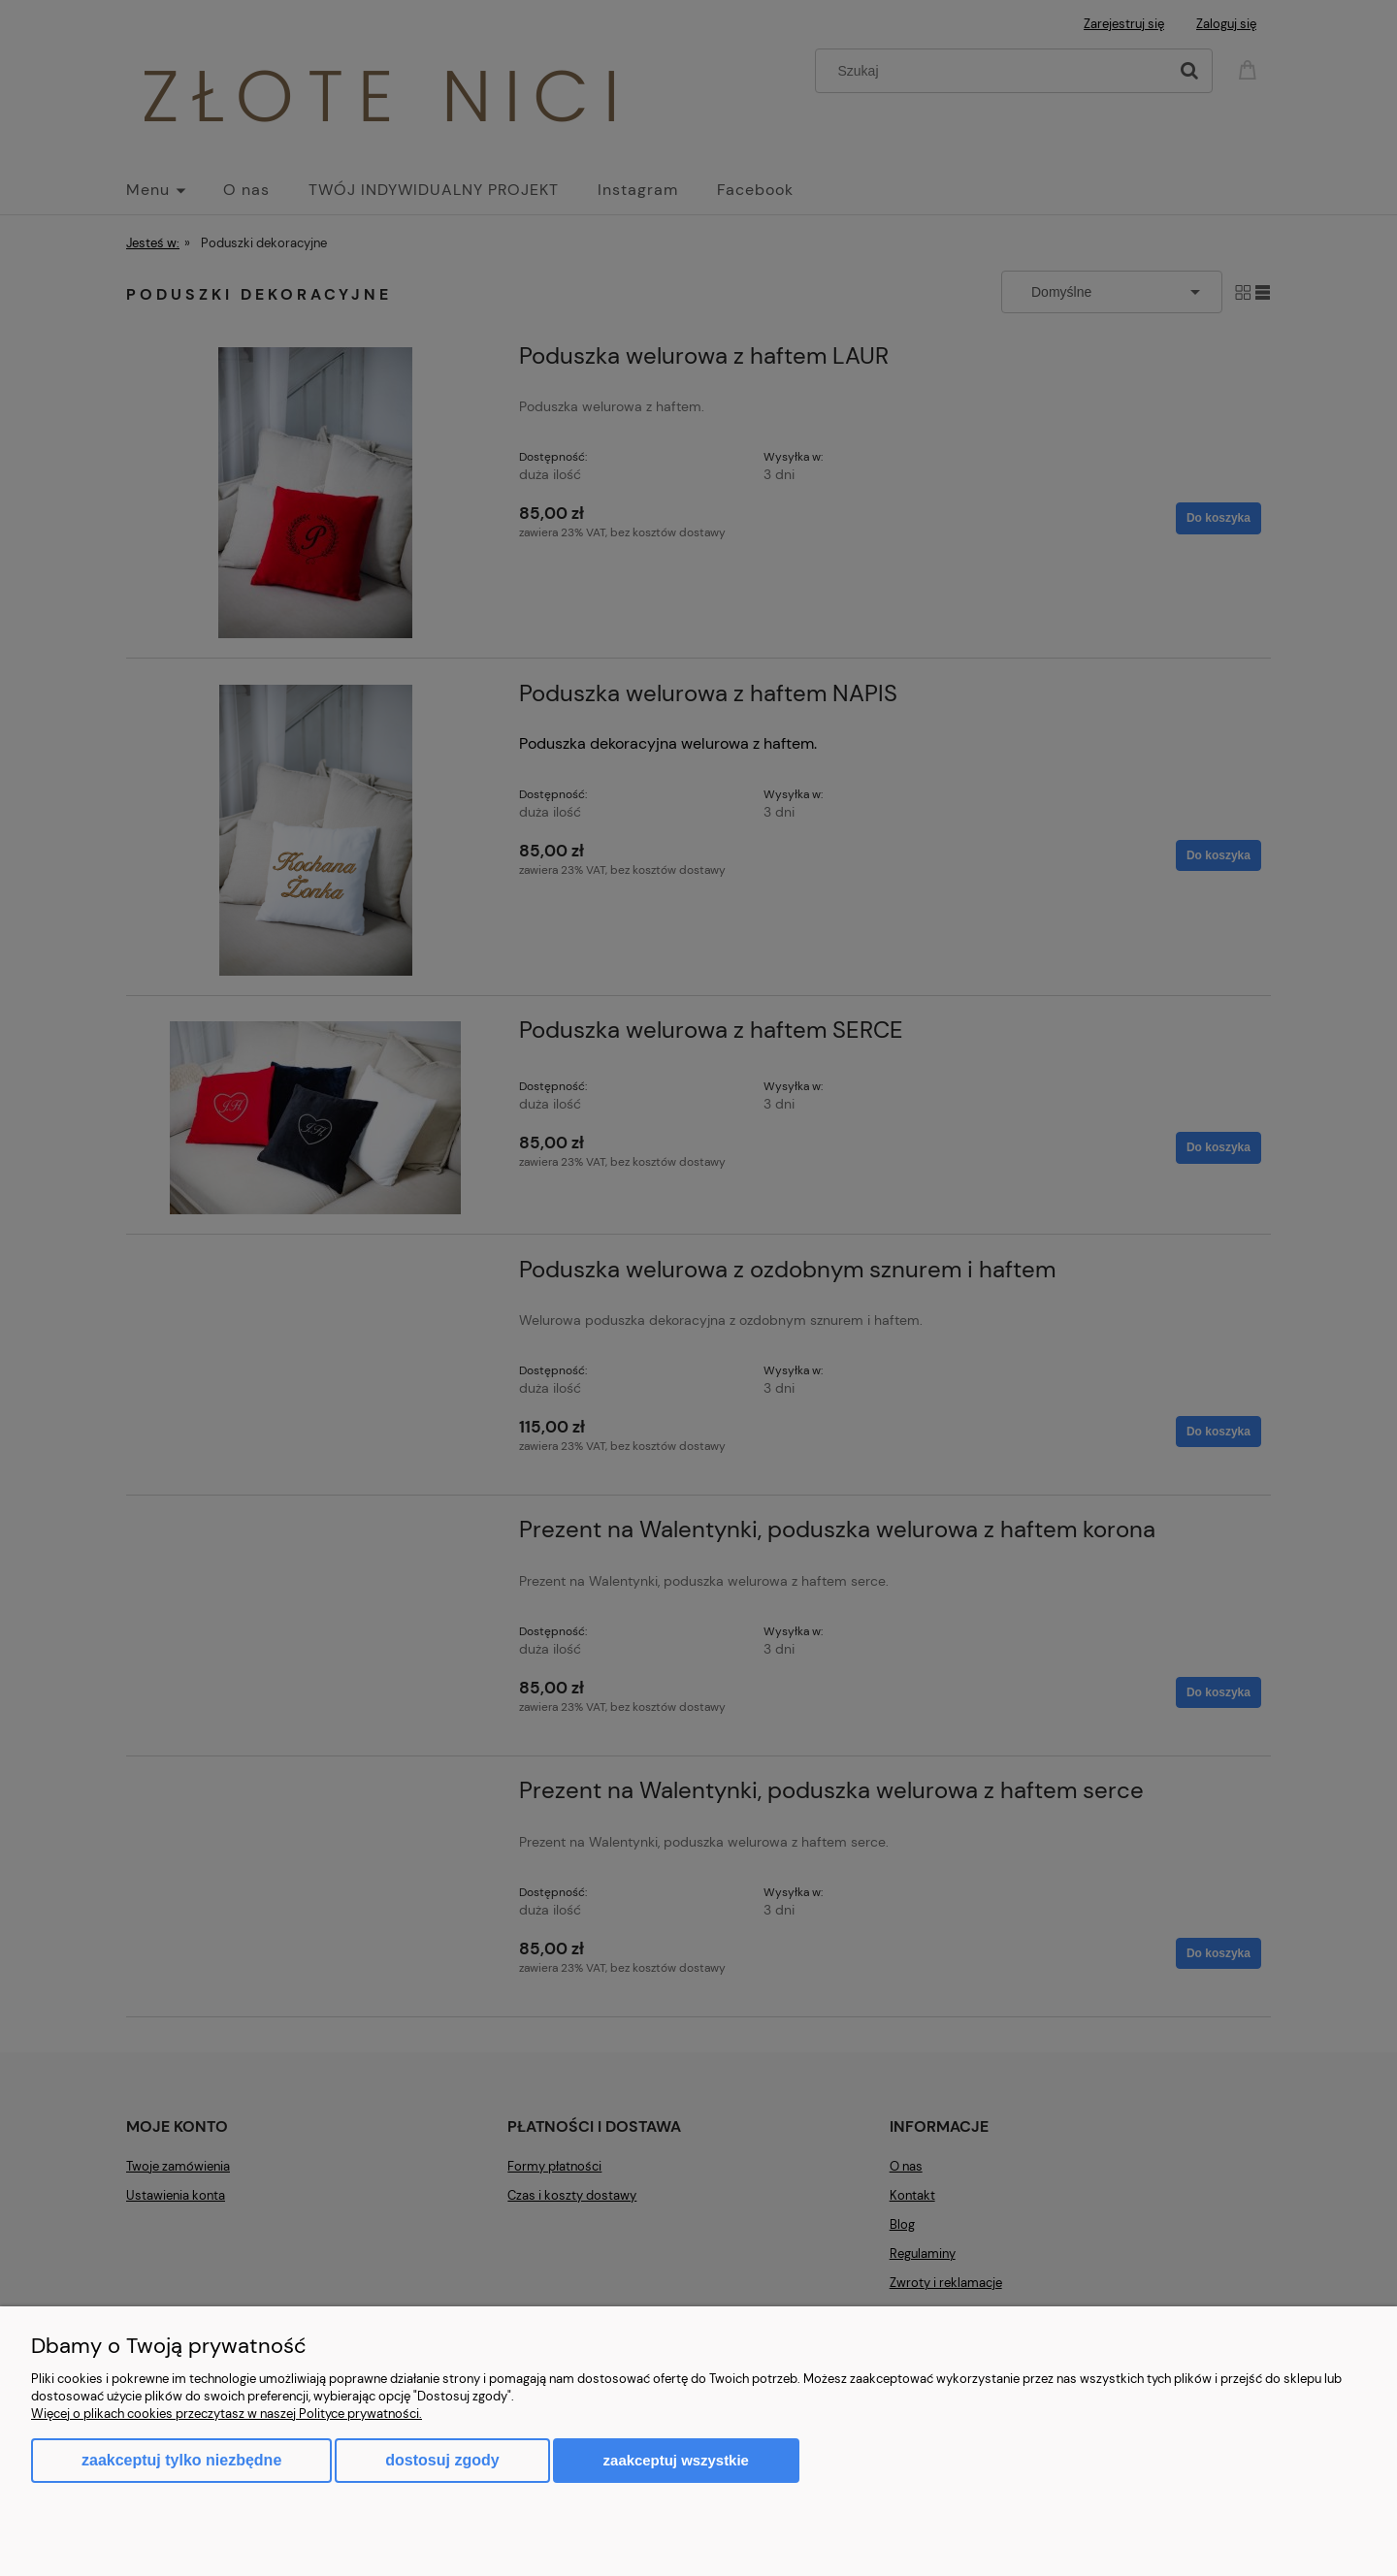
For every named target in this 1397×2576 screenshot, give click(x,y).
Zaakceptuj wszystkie (676, 2460)
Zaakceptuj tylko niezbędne (181, 2460)
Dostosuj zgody (442, 2460)
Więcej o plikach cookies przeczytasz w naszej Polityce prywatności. (226, 2413)
